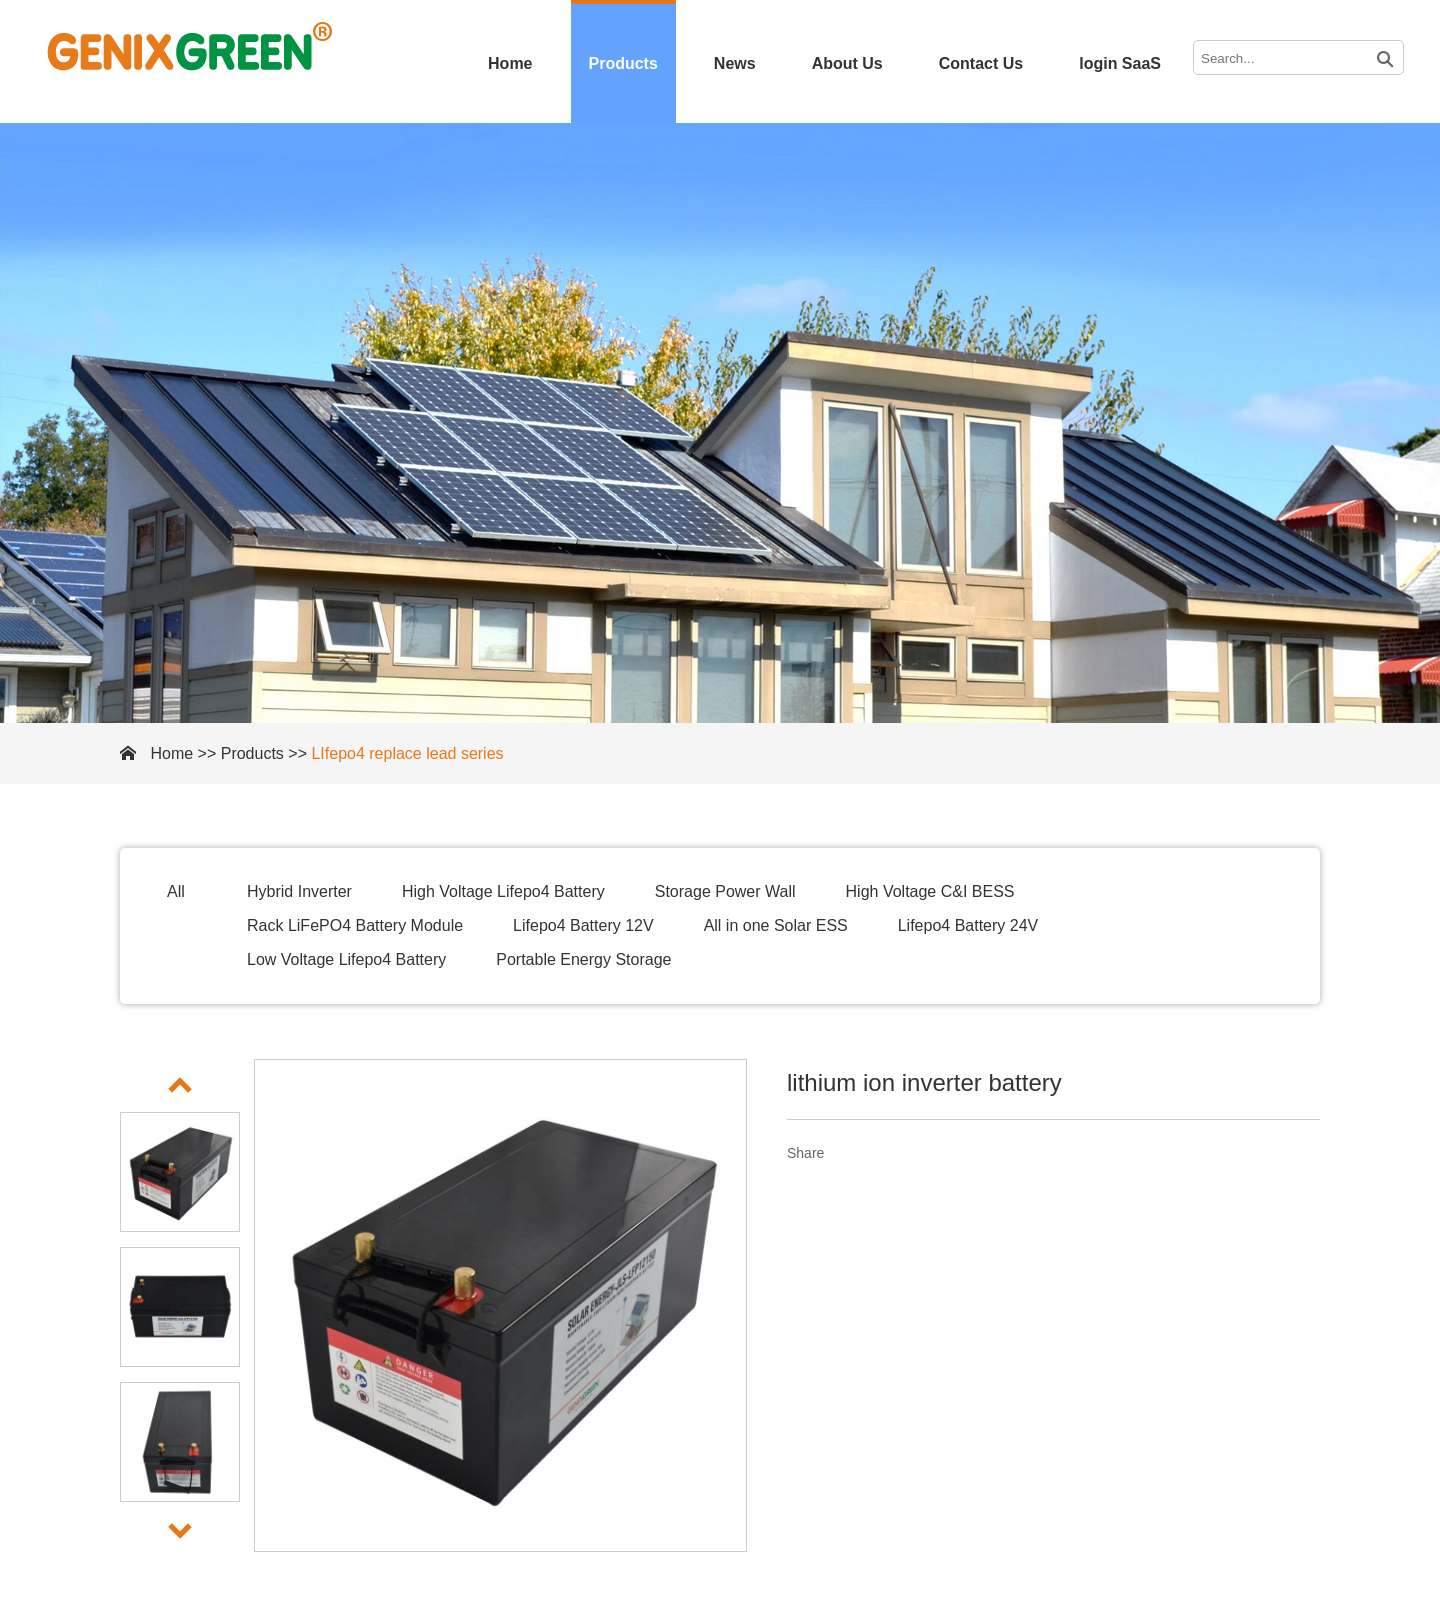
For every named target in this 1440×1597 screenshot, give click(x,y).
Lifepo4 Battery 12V (583, 925)
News (735, 63)
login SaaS (1120, 63)
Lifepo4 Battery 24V (968, 925)
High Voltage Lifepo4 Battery (503, 891)
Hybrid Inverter (299, 891)
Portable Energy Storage (583, 959)
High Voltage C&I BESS (930, 891)
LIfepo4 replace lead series (407, 753)
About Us (847, 63)
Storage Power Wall (725, 891)
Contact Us (981, 63)
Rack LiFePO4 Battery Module (355, 925)
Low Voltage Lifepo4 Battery (346, 959)
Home (510, 63)
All (176, 891)
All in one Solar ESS (776, 925)
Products (623, 63)
